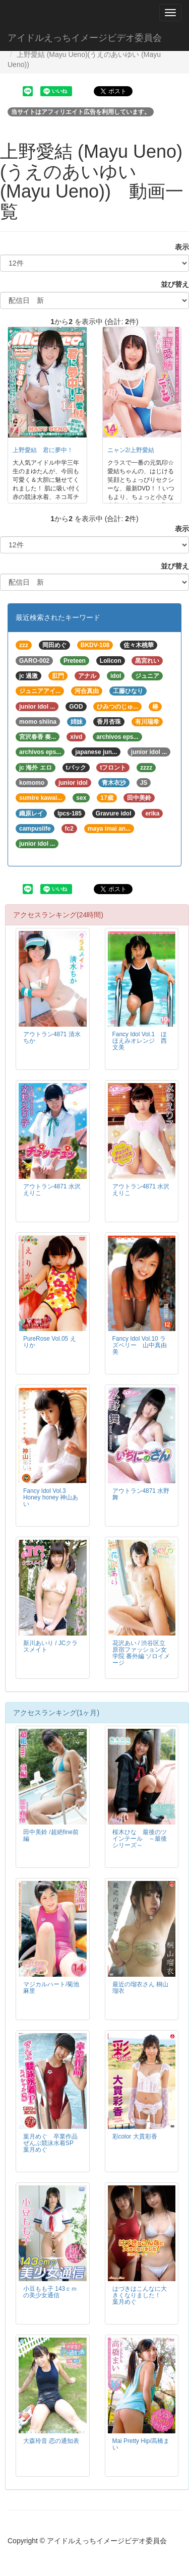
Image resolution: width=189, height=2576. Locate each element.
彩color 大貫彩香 (134, 2136)
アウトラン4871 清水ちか (52, 1037)
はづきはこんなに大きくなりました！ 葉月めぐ (139, 2295)
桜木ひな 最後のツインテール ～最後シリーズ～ (139, 1839)
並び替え (171, 284)
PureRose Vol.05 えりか (49, 1342)
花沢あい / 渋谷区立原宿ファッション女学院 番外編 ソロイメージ (141, 1653)
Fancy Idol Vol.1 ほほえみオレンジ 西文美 (139, 1041)
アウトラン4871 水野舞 (141, 1494)
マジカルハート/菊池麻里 (51, 1987)
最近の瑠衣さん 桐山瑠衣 (140, 1987)
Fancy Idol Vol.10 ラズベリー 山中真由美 (139, 1345)
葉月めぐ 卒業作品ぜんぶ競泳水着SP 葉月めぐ (51, 2143)
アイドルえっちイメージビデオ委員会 (85, 38)
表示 (178, 247)
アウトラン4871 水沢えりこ (52, 1190)
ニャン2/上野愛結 (131, 450)
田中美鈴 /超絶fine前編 (51, 1835)
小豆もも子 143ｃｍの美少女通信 (50, 2292)
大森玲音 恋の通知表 (51, 2440)
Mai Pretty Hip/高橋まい (141, 2444)
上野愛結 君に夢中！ (43, 450)
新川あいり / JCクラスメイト (50, 1646)
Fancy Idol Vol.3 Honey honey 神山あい (50, 1497)
